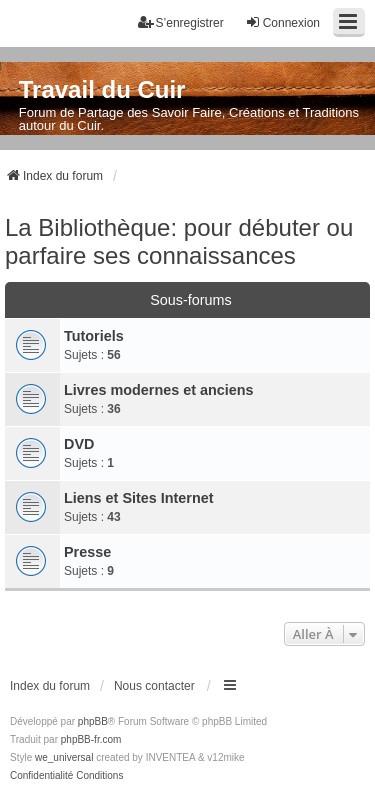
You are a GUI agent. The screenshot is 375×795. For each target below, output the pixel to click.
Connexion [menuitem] (282, 22)
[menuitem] (41, 776)
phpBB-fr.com (91, 739)
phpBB (93, 721)
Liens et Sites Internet (139, 498)
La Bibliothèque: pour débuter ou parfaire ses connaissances (179, 241)
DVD (79, 444)
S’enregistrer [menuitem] (181, 22)
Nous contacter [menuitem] (154, 686)
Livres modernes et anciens (159, 390)
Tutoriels (94, 336)
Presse (87, 552)
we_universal (64, 757)
